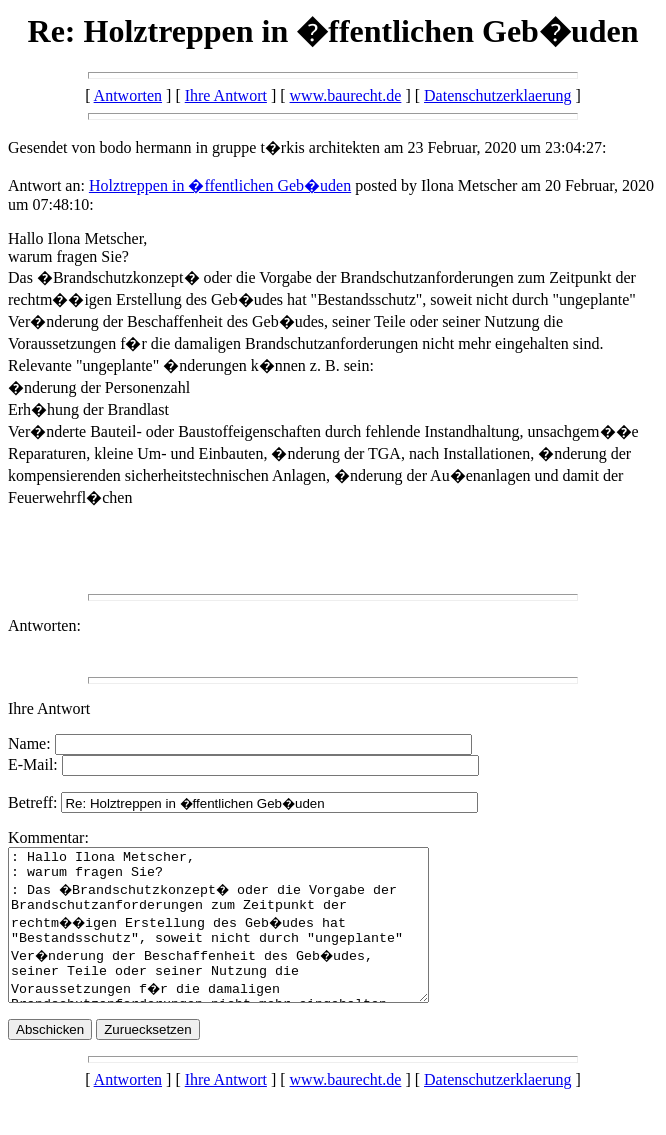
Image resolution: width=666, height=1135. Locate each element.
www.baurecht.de (346, 95)
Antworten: (44, 625)
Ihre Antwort (226, 95)
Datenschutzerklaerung (497, 95)
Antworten (128, 95)
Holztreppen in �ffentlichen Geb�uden (220, 185)
